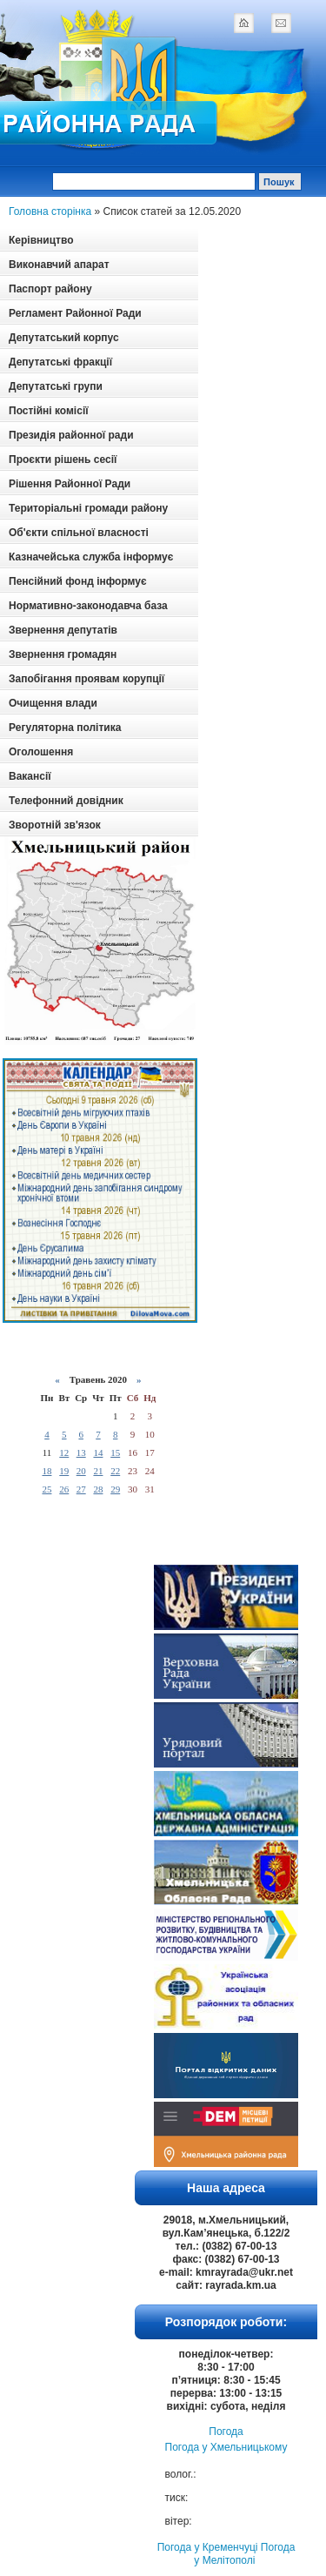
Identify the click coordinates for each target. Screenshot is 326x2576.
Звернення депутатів (63, 630)
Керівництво (41, 240)
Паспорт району (50, 289)
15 (115, 1452)
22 (115, 1471)
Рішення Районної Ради (69, 484)
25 (46, 1489)
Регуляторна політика (65, 727)
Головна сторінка (50, 211)
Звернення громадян (62, 654)
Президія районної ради (71, 435)
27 (81, 1489)
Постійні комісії (49, 411)
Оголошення (41, 752)
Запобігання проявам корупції (86, 679)
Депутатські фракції (60, 362)
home (243, 22)
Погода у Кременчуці (207, 2547)
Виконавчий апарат (59, 264)
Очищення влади (53, 703)
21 (98, 1471)
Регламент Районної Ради (75, 313)
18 (46, 1471)
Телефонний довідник (66, 801)
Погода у (226, 2447)
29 (115, 1489)
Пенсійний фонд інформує (78, 581)
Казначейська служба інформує (91, 557)
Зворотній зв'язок (55, 825)
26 (64, 1489)
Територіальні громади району (88, 508)
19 (64, 1471)
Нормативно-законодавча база (88, 606)
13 (81, 1452)
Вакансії (30, 776)
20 (81, 1471)
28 (98, 1489)
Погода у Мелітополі (244, 2553)
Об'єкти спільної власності (79, 533)
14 (98, 1452)
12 (64, 1452)
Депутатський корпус (64, 338)
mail (280, 22)
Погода (226, 2431)
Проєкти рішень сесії (62, 459)
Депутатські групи (56, 386)
